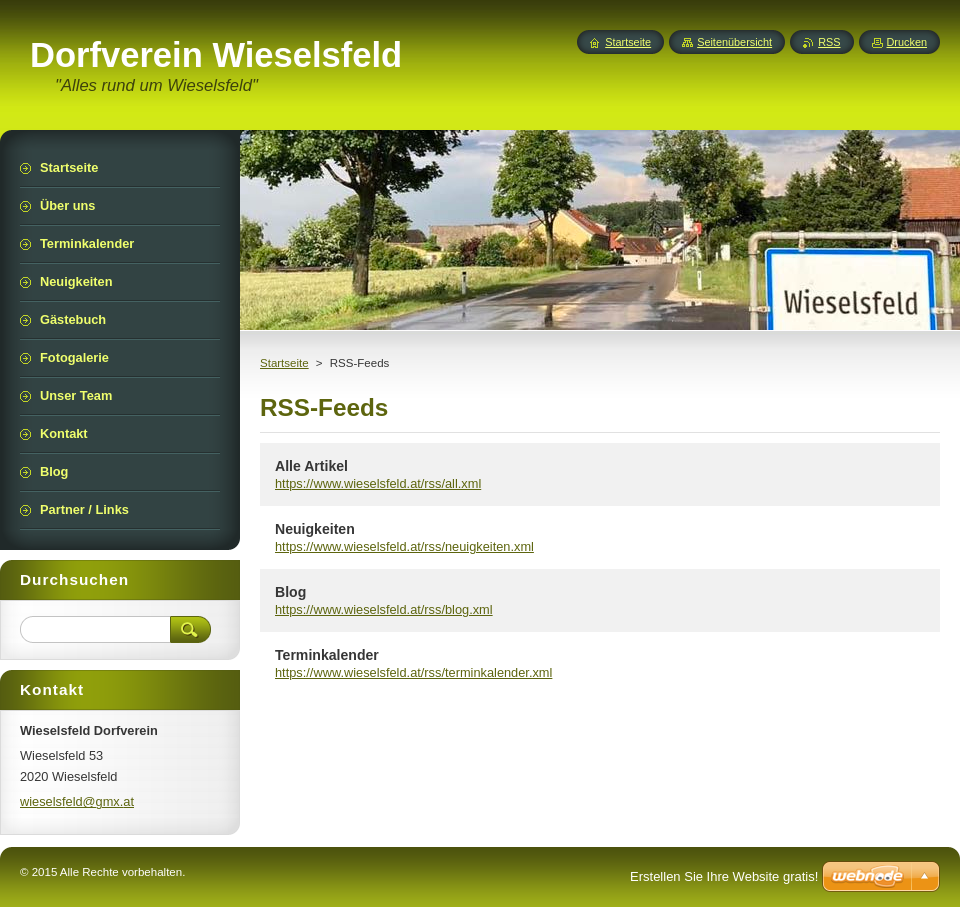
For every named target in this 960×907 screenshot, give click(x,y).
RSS (829, 42)
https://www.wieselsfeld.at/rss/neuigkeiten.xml (404, 546)
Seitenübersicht (734, 42)
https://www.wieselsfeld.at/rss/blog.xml (384, 609)
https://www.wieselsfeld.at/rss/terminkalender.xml (413, 672)
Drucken (907, 42)
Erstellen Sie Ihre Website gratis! (724, 876)
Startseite (284, 363)
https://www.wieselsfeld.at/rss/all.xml (378, 483)
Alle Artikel (311, 466)
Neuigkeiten (315, 529)
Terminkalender (327, 655)
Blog (290, 592)
